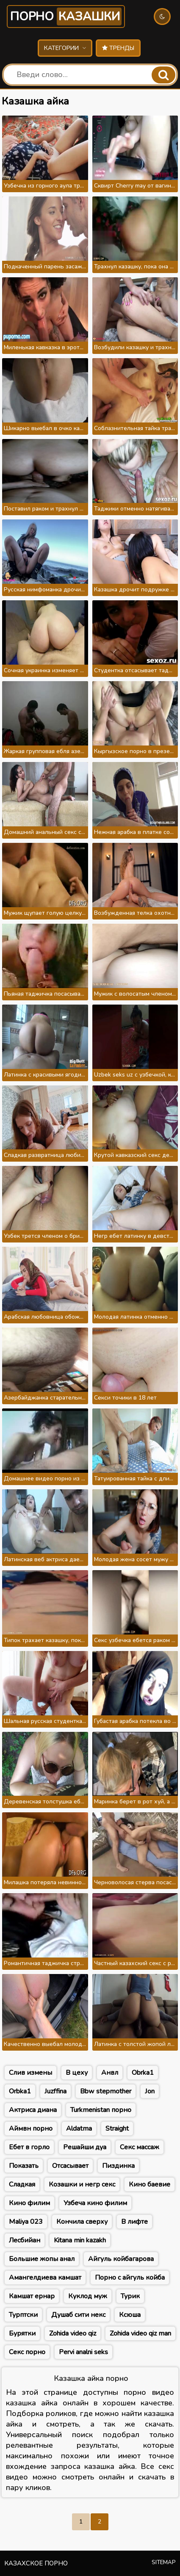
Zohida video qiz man (140, 2333)
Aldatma (79, 2128)
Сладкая (22, 2184)
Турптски (23, 2314)
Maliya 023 (26, 2221)
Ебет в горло (29, 2147)
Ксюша (130, 2314)
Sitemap (164, 2562)
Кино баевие (149, 2184)
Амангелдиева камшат (45, 2277)
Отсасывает (70, 2165)
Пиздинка (118, 2165)
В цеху (77, 2072)
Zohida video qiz (72, 2333)
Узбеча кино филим (95, 2203)
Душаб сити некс (78, 2314)
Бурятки (22, 2333)
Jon (150, 2091)
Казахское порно (36, 2563)
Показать (24, 2165)
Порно (66, 16)
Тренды (118, 48)
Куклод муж (87, 2296)
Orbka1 (20, 2091)
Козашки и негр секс (82, 2184)
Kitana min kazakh (80, 2240)
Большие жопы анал (42, 2259)
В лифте (134, 2221)
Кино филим (29, 2203)
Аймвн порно (31, 2128)
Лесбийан (24, 2240)
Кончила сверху (82, 2221)
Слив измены (30, 2072)
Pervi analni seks (83, 2352)
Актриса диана (33, 2110)
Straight (117, 2128)
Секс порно (27, 2352)
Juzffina (55, 2091)
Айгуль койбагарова (121, 2259)
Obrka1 (143, 2072)
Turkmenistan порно (100, 2110)
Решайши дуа (84, 2147)
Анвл (109, 2072)
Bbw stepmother (105, 2091)
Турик (130, 2296)
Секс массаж (139, 2147)
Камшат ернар (32, 2296)
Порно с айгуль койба (130, 2277)
